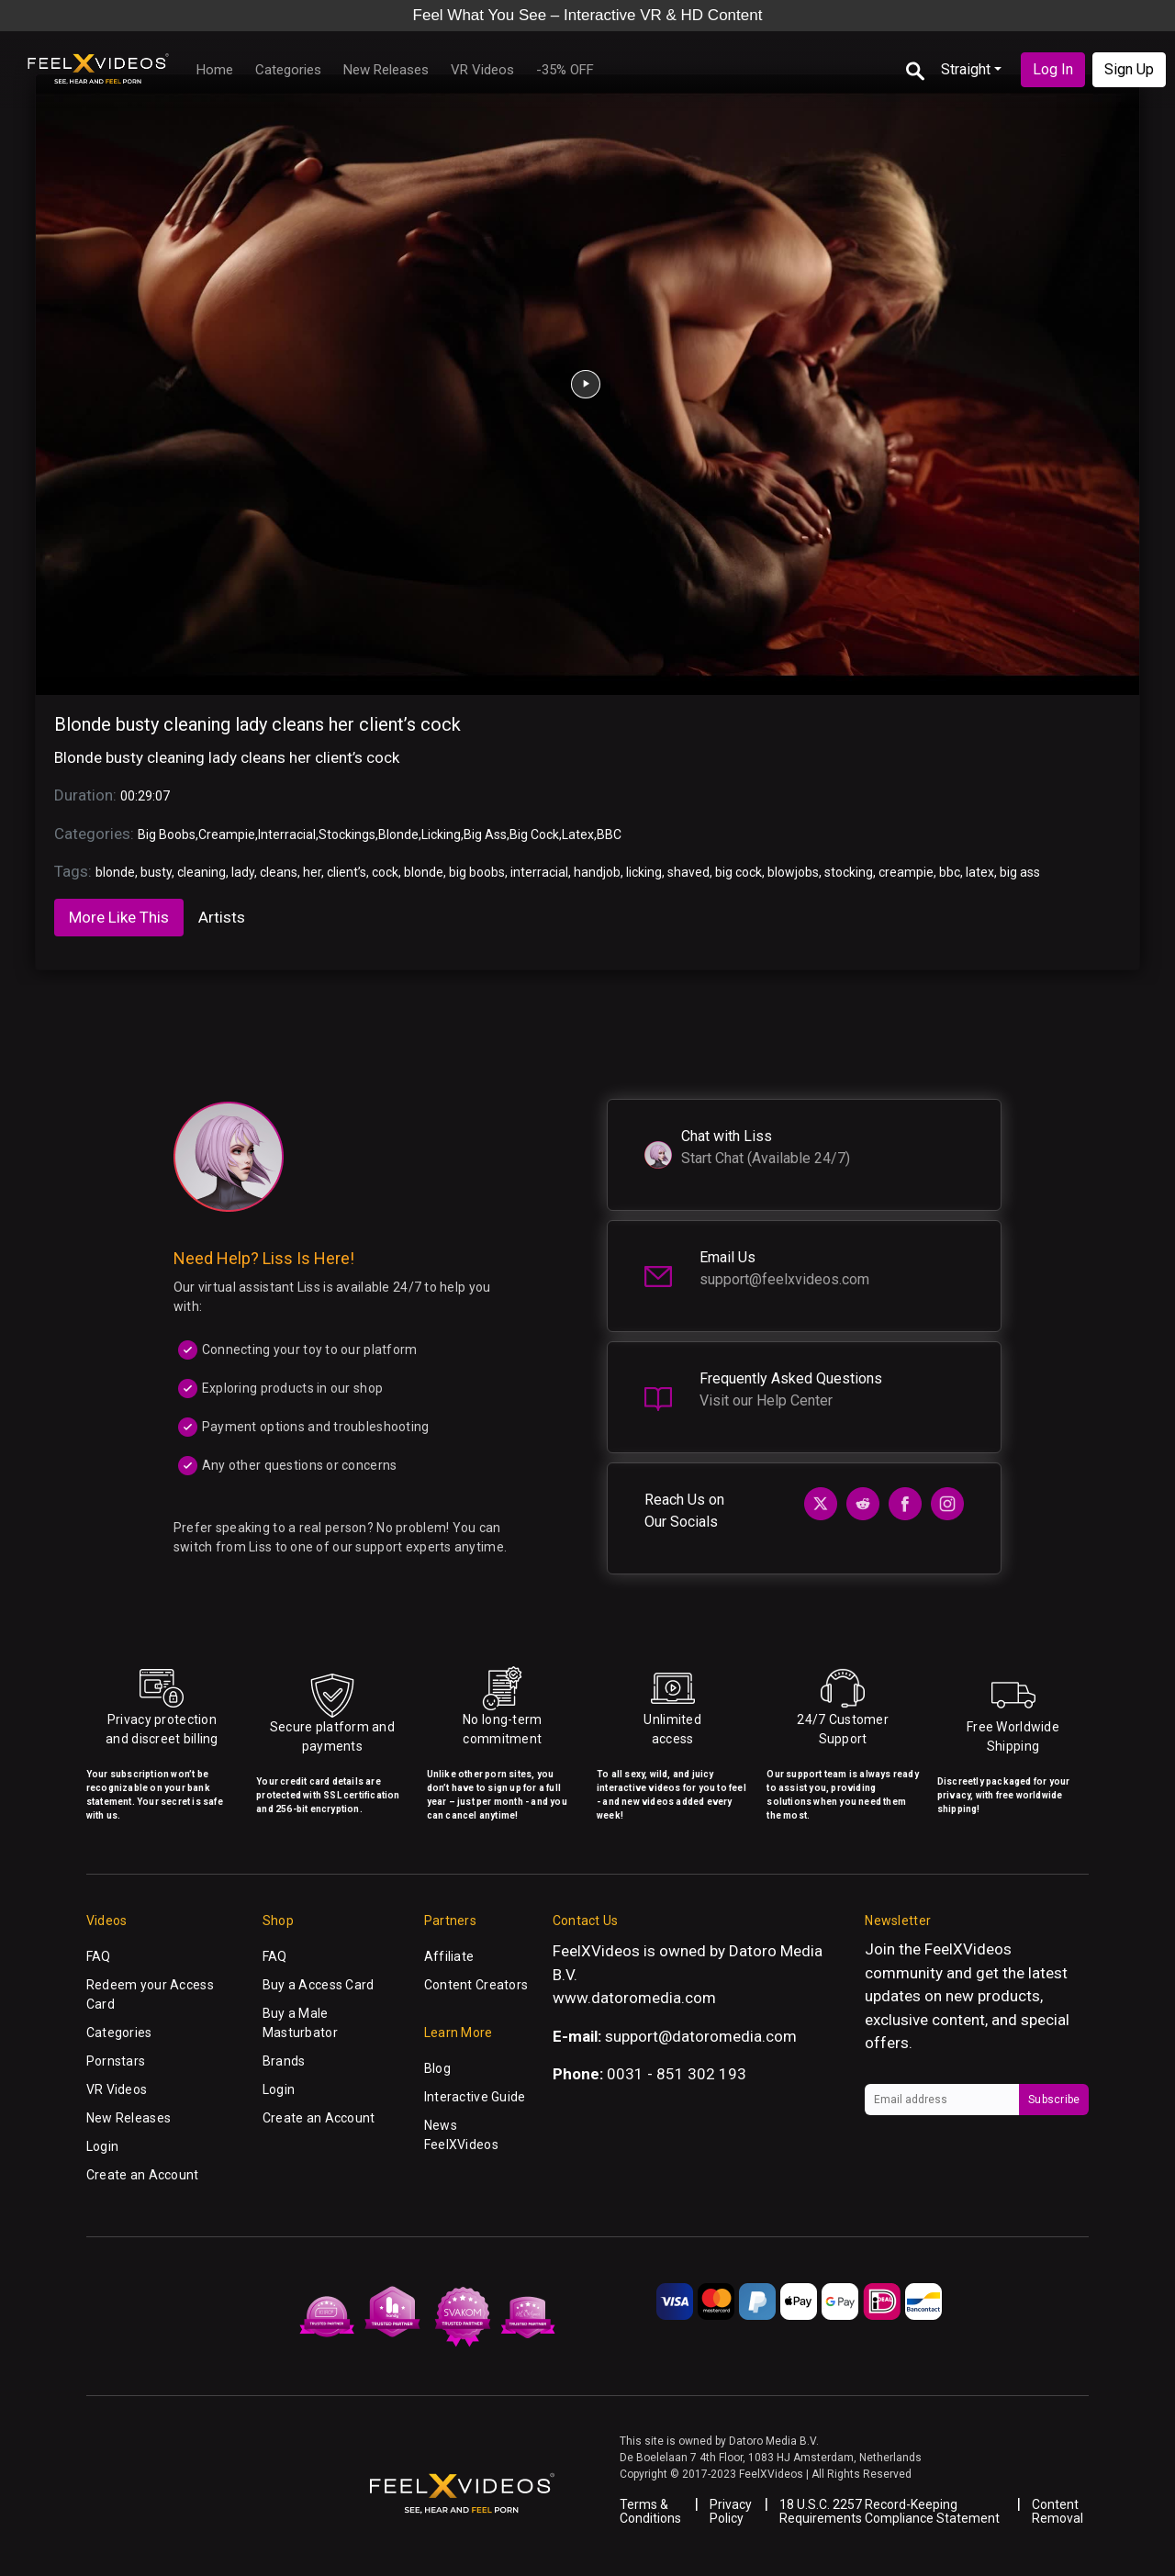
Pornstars (116, 2061)
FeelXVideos (968, 1949)
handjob (597, 872)
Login (102, 2146)
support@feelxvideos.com (784, 1279)
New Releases (386, 70)
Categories (288, 70)
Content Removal (1057, 2511)
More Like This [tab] (119, 917)
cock (385, 872)
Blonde (398, 834)
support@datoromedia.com (701, 2036)
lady (242, 872)
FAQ (98, 1956)
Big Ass (485, 834)
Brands (284, 2061)
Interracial (287, 834)
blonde (115, 872)
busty (156, 872)
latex (980, 872)
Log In (1053, 69)
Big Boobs (167, 834)
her (312, 872)
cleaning (201, 872)
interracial (539, 872)
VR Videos (482, 70)
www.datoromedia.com (634, 1997)
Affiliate (449, 1956)
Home (214, 70)
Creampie (226, 834)
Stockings (347, 834)
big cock (738, 872)
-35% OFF (565, 70)
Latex (578, 834)
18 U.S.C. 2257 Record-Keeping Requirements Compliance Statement (889, 2511)
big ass (1020, 872)
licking (644, 872)
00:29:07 (145, 796)
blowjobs (793, 872)
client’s (346, 872)
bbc (949, 872)
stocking (848, 872)
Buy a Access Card (319, 1984)
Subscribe (1054, 2099)
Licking (441, 834)
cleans (278, 872)
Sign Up (1129, 69)
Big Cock (534, 834)
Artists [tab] (221, 917)
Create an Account (142, 2174)
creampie (906, 872)
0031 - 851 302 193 (676, 2074)
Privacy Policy (731, 2511)
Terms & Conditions (650, 2511)
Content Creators (476, 1984)
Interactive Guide (475, 2096)
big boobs (477, 872)
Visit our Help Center (766, 1400)
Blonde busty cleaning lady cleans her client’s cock (257, 724)
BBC (609, 834)
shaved (688, 872)
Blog (437, 2068)
